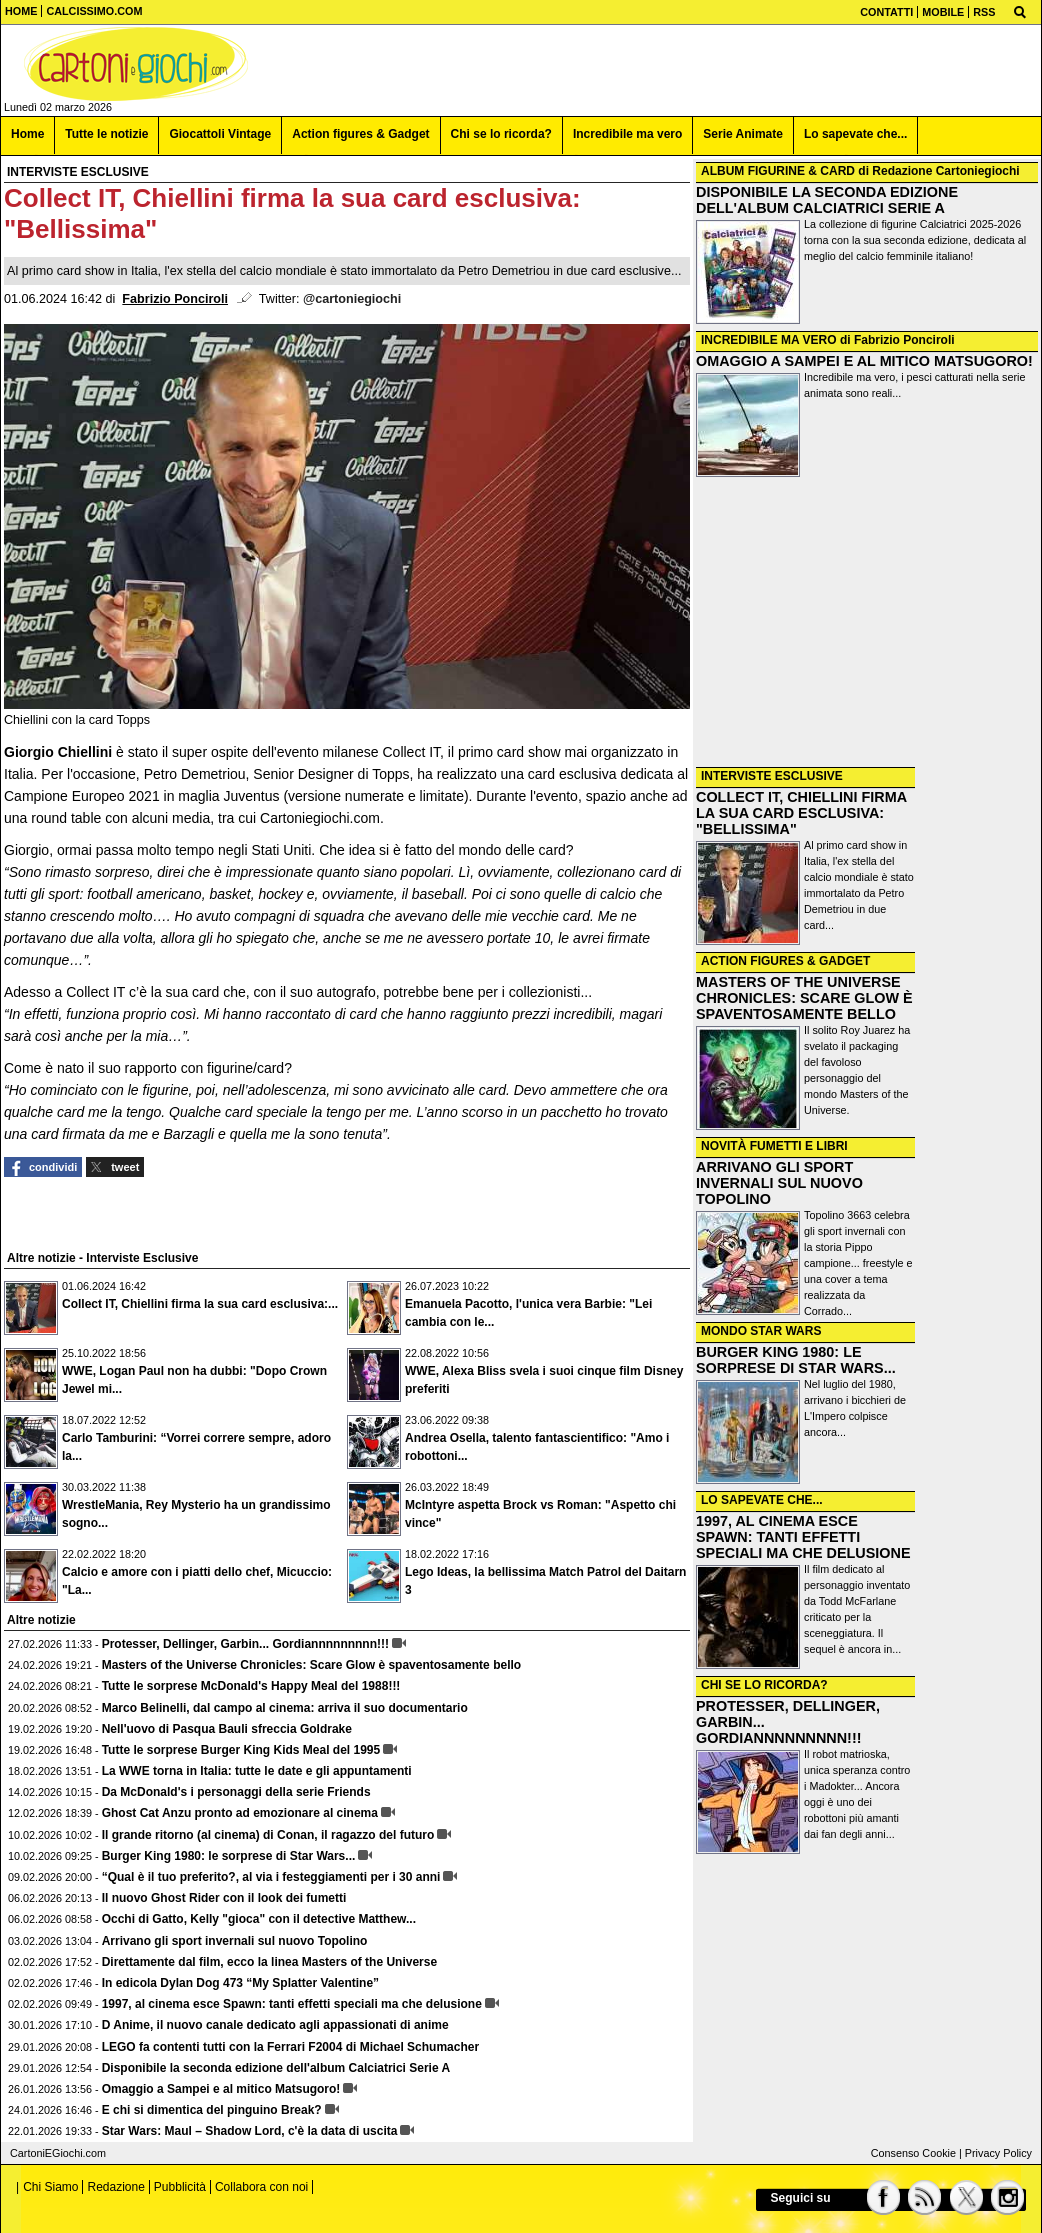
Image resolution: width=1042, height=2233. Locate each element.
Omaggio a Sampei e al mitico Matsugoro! (221, 2089)
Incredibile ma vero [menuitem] (627, 134)
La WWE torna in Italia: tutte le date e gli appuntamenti (257, 1771)
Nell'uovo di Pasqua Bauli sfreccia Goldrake (227, 1729)
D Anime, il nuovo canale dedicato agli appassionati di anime (275, 2025)
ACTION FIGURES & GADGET (785, 961)
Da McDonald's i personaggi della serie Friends (236, 1792)
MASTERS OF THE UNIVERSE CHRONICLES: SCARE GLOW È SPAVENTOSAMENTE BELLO (804, 998)
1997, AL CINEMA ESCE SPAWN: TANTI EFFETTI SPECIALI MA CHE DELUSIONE (803, 1537)
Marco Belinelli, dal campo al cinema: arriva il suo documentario (285, 1708)
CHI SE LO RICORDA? (764, 1685)
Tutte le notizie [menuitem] (106, 134)
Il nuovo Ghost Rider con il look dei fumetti (224, 1898)
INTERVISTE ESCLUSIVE (772, 776)
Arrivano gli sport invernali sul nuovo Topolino (235, 1941)
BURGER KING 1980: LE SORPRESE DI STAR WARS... (796, 1360)
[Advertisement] (867, 624)
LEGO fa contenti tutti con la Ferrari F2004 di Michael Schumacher (290, 2047)
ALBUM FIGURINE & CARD (778, 171)
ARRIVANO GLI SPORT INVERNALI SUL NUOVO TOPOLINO (779, 1183)
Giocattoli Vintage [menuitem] (220, 134)
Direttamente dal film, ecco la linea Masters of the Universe (269, 1962)
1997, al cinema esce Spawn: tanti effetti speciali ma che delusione (292, 2004)
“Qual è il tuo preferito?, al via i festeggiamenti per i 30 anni (271, 1877)
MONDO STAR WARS (761, 1331)
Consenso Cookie (913, 2153)
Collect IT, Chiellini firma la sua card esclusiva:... (200, 1304)
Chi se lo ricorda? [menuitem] (501, 134)
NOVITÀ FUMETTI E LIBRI (774, 1146)
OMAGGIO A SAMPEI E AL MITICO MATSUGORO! (864, 361)
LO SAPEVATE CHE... (762, 1500)
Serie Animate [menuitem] (743, 134)
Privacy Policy (998, 2153)
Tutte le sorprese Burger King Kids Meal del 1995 (241, 1750)
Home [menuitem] (27, 134)
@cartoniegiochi (352, 299)
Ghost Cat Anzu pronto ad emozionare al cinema (240, 1813)
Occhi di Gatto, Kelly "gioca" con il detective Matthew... (259, 1919)
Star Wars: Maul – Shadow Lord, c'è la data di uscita (250, 2131)
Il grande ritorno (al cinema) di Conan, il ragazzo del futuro (268, 1835)
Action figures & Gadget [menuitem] (360, 134)
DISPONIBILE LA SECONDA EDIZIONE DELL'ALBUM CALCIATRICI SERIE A (827, 200)
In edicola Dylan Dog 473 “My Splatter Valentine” (240, 1983)
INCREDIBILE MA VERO (769, 340)
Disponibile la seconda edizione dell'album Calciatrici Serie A (276, 2068)
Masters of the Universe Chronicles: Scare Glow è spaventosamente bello (311, 1665)
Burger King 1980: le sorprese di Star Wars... (229, 1856)
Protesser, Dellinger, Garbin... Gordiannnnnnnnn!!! (245, 1644)
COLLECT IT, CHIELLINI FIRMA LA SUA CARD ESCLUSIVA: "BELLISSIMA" (801, 813)
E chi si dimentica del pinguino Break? (212, 2110)
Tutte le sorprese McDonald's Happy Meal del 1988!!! (251, 1686)
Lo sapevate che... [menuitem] (855, 134)
